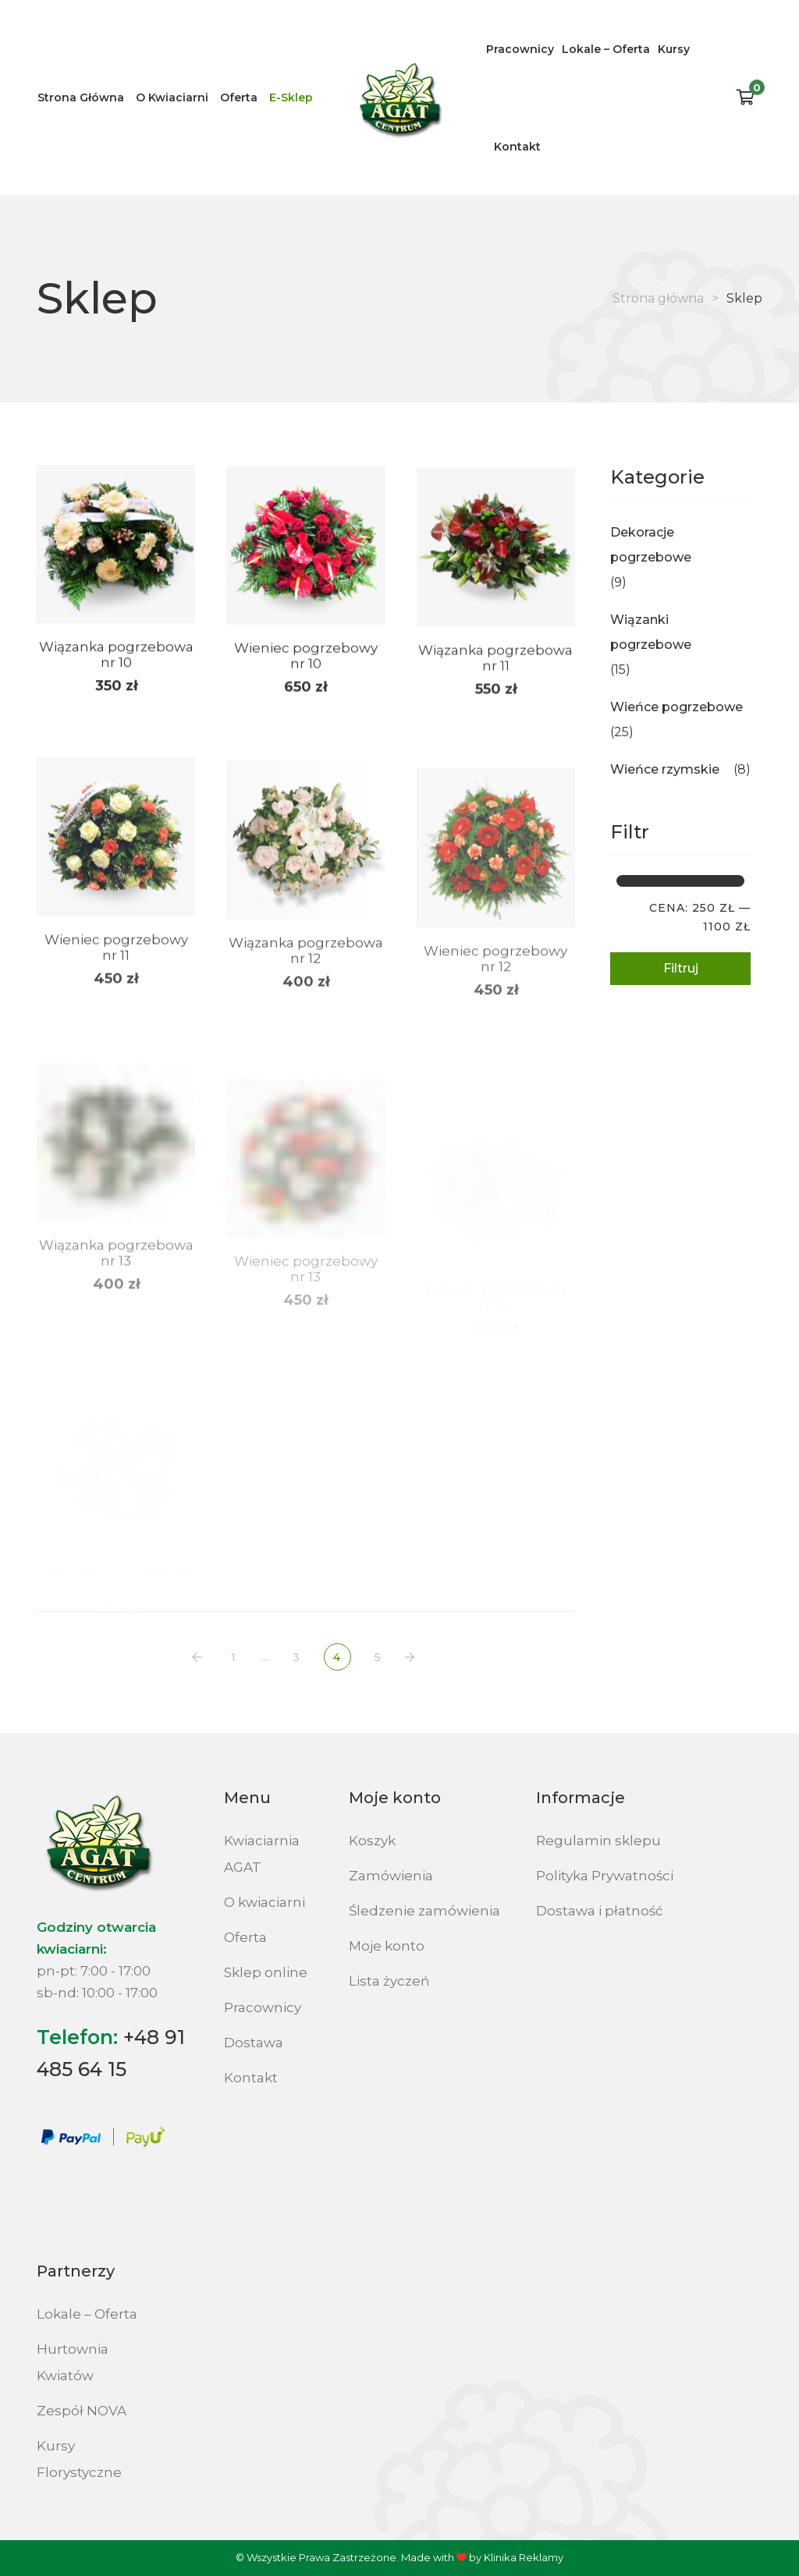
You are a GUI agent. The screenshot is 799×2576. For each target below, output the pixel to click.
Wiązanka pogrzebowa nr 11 (495, 679)
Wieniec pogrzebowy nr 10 (306, 670)
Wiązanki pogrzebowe (650, 632)
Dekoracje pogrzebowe (650, 545)
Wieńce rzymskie (664, 769)
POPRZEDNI (200, 1657)
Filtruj (680, 968)
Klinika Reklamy (523, 2557)
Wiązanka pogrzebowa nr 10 (116, 663)
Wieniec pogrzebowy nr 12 (495, 1007)
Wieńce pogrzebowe (676, 707)
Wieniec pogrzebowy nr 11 (116, 983)
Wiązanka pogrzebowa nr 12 (306, 992)
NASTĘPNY (412, 1657)
